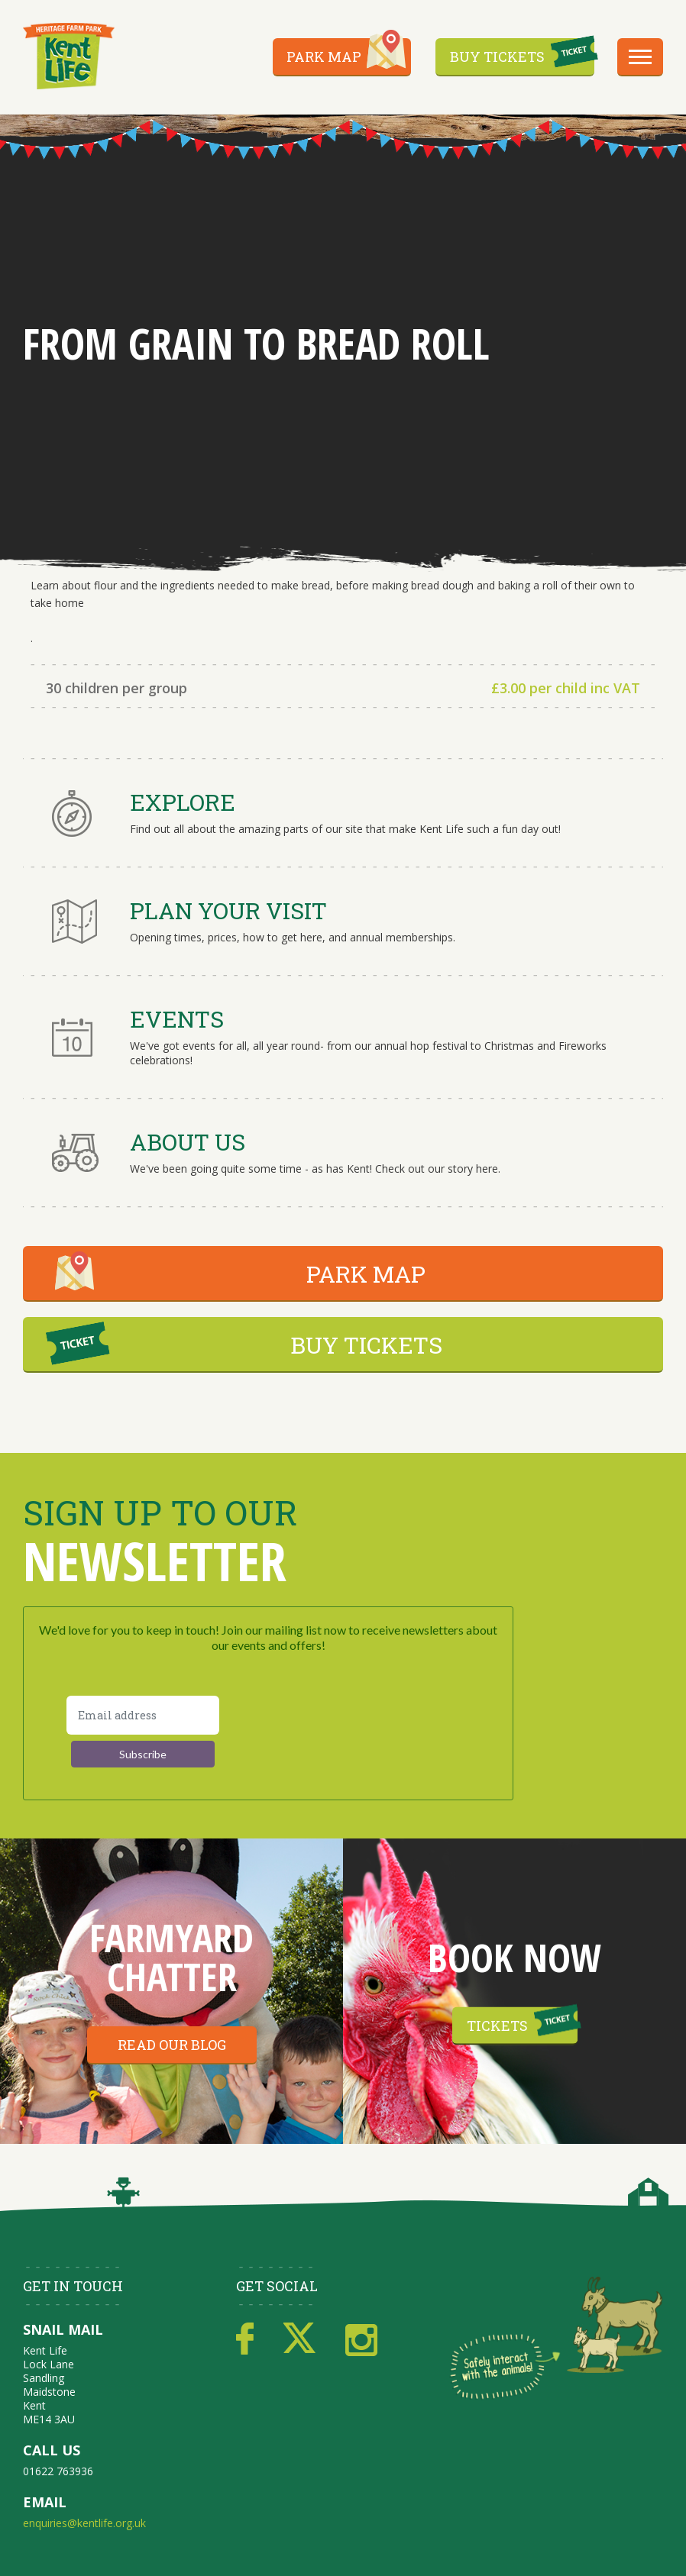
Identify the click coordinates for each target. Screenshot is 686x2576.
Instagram (361, 2339)
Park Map (323, 56)
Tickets (497, 2025)
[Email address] (142, 1715)
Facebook (245, 2339)
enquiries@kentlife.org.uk (84, 2523)
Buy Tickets (497, 56)
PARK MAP (366, 1274)
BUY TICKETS (366, 1345)
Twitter (299, 2339)
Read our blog (172, 2044)
